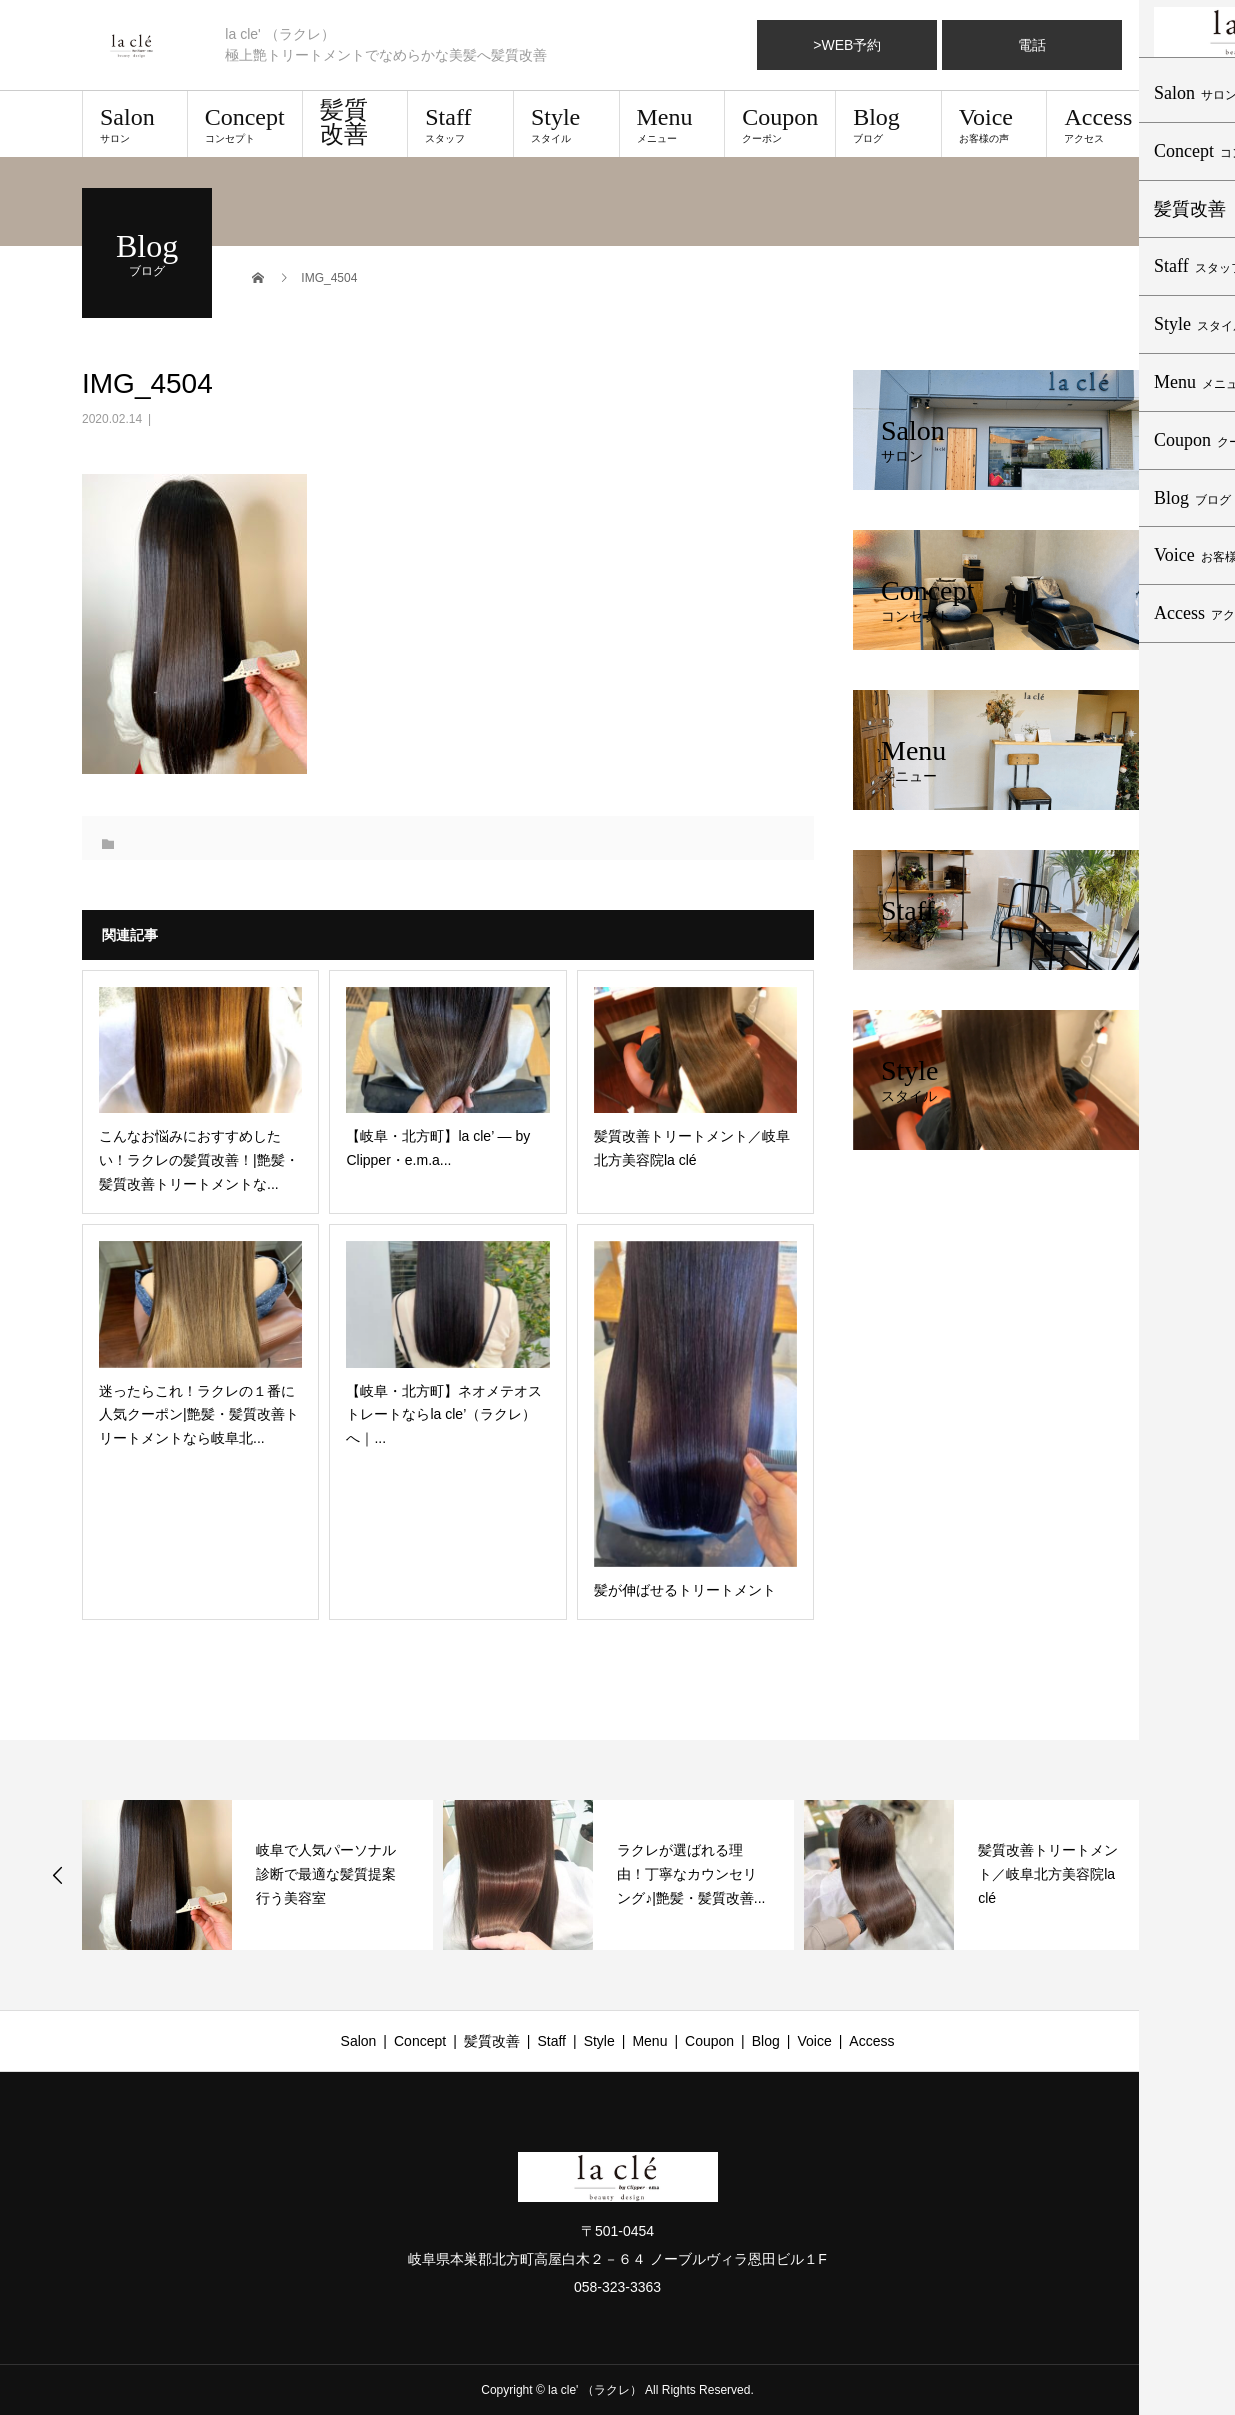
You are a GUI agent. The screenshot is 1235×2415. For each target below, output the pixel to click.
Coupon (780, 124)
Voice (994, 124)
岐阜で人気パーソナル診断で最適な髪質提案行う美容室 (326, 1874)
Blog (888, 124)
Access (1099, 124)
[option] (257, 1875)
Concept (245, 124)
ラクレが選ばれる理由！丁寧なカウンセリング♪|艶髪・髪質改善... (691, 1874)
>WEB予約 (847, 45)
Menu (672, 124)
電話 (1032, 45)
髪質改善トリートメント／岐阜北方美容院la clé (1048, 1874)
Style (566, 124)
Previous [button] (58, 1875)
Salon (135, 124)
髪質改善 (344, 122)
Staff (460, 124)
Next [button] (1179, 1875)
